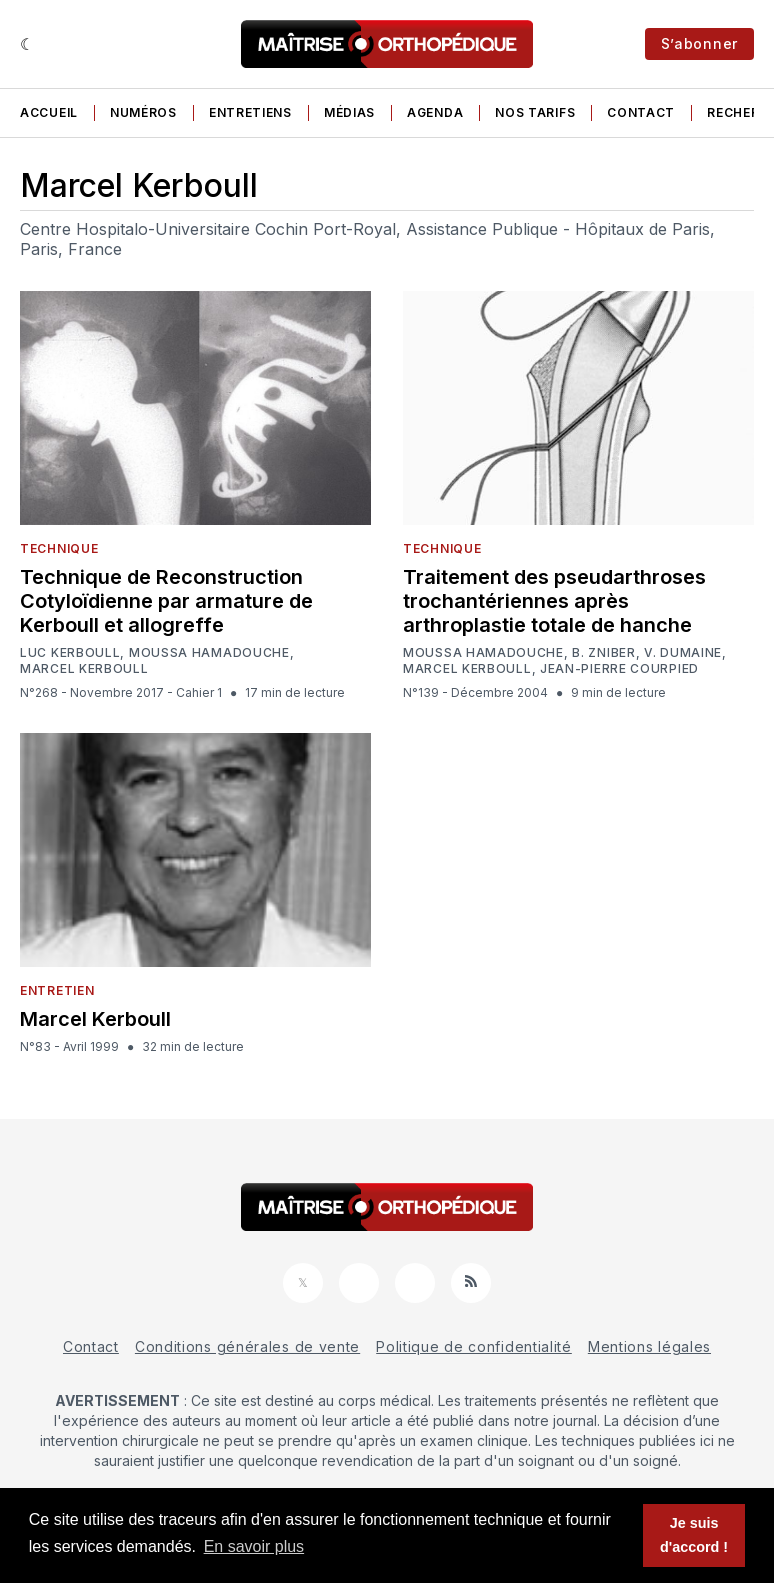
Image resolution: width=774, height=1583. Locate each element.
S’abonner (699, 43)
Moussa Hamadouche (209, 653)
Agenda (435, 112)
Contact (641, 112)
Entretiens (250, 112)
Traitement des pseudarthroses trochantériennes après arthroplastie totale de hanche (554, 601)
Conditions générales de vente (247, 1346)
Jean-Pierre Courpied (619, 669)
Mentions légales (649, 1346)
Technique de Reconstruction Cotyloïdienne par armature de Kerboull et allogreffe (166, 601)
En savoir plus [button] (254, 1546)
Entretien (57, 990)
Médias (349, 112)
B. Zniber (603, 653)
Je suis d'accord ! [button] (694, 1535)
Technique (59, 548)
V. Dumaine (683, 653)
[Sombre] (27, 44)
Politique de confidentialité (474, 1346)
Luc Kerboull (70, 653)
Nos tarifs (535, 112)
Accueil (49, 112)
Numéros (143, 112)
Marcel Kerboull (84, 669)
